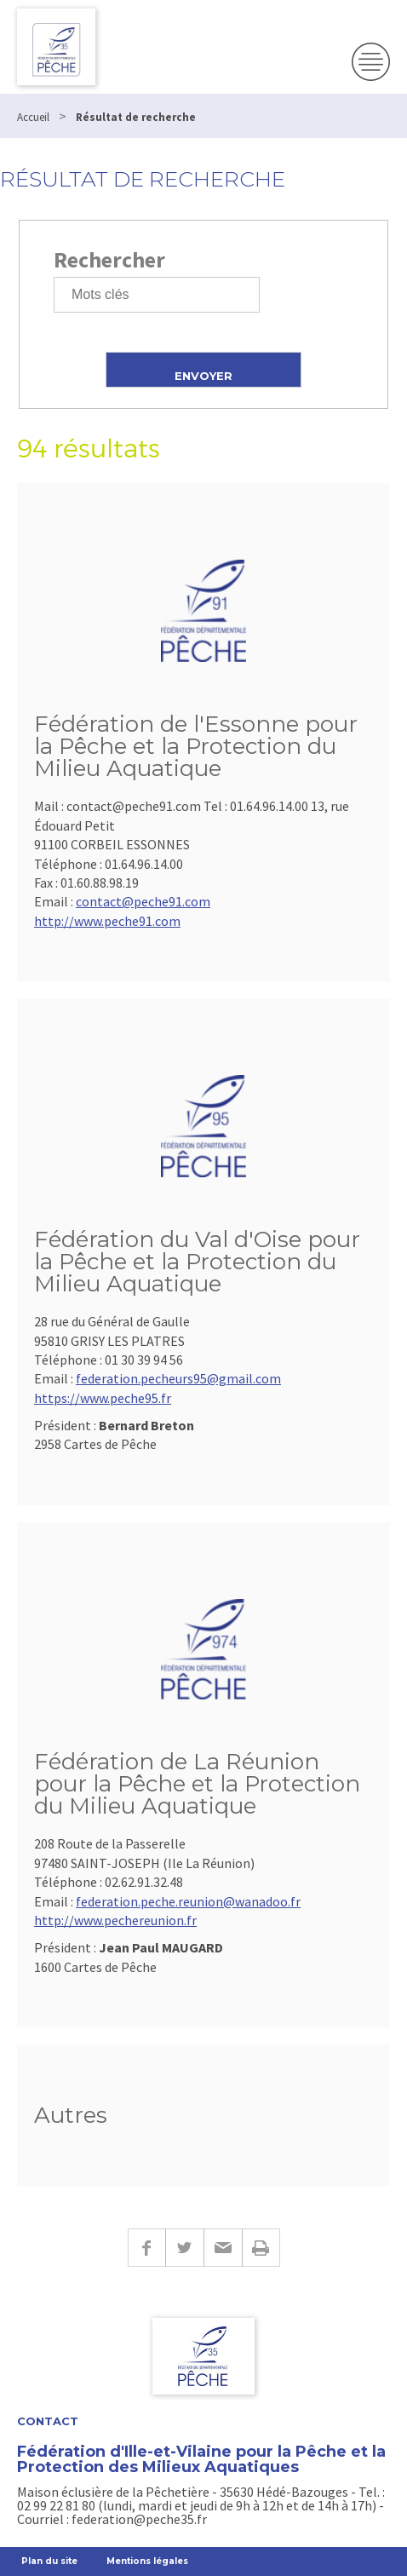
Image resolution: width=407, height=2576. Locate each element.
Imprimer (261, 2247)
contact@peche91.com (143, 901)
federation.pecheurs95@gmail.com (178, 1378)
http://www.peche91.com (107, 920)
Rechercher (109, 259)
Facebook (146, 2247)
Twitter (184, 2247)
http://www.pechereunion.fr (115, 1920)
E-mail (223, 2247)
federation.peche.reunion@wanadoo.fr (188, 1901)
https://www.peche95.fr (102, 1397)
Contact (47, 2421)
